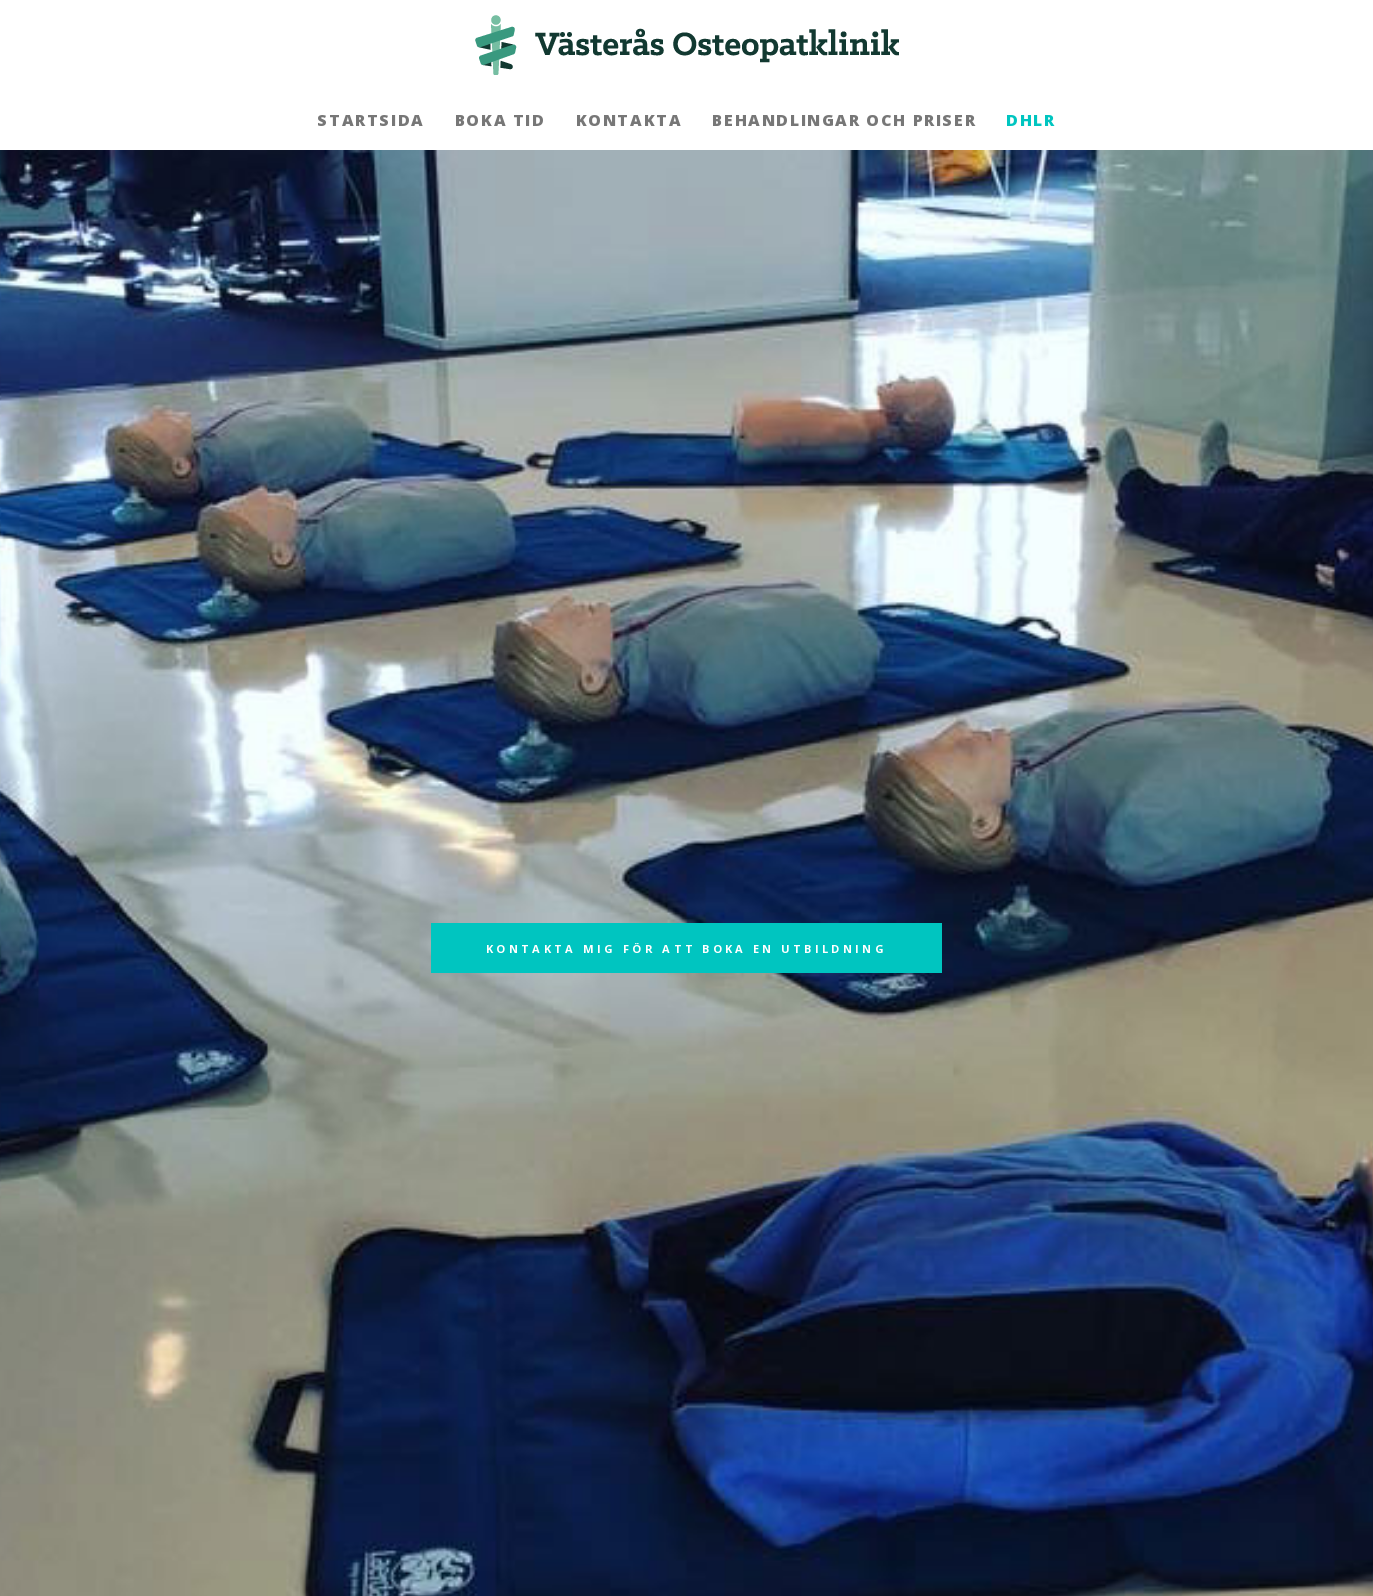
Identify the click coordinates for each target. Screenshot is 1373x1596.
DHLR (1030, 120)
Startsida (370, 120)
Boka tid (500, 120)
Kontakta (629, 120)
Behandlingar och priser (844, 120)
